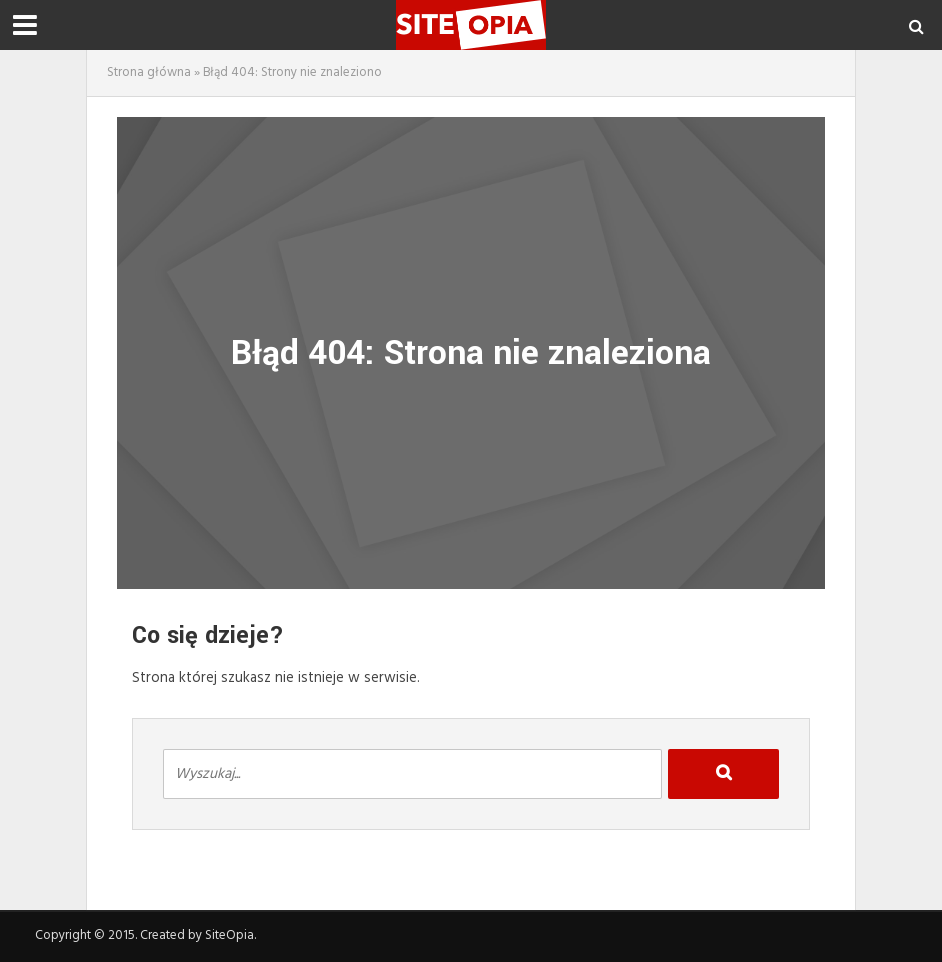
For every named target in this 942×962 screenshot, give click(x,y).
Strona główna (149, 72)
